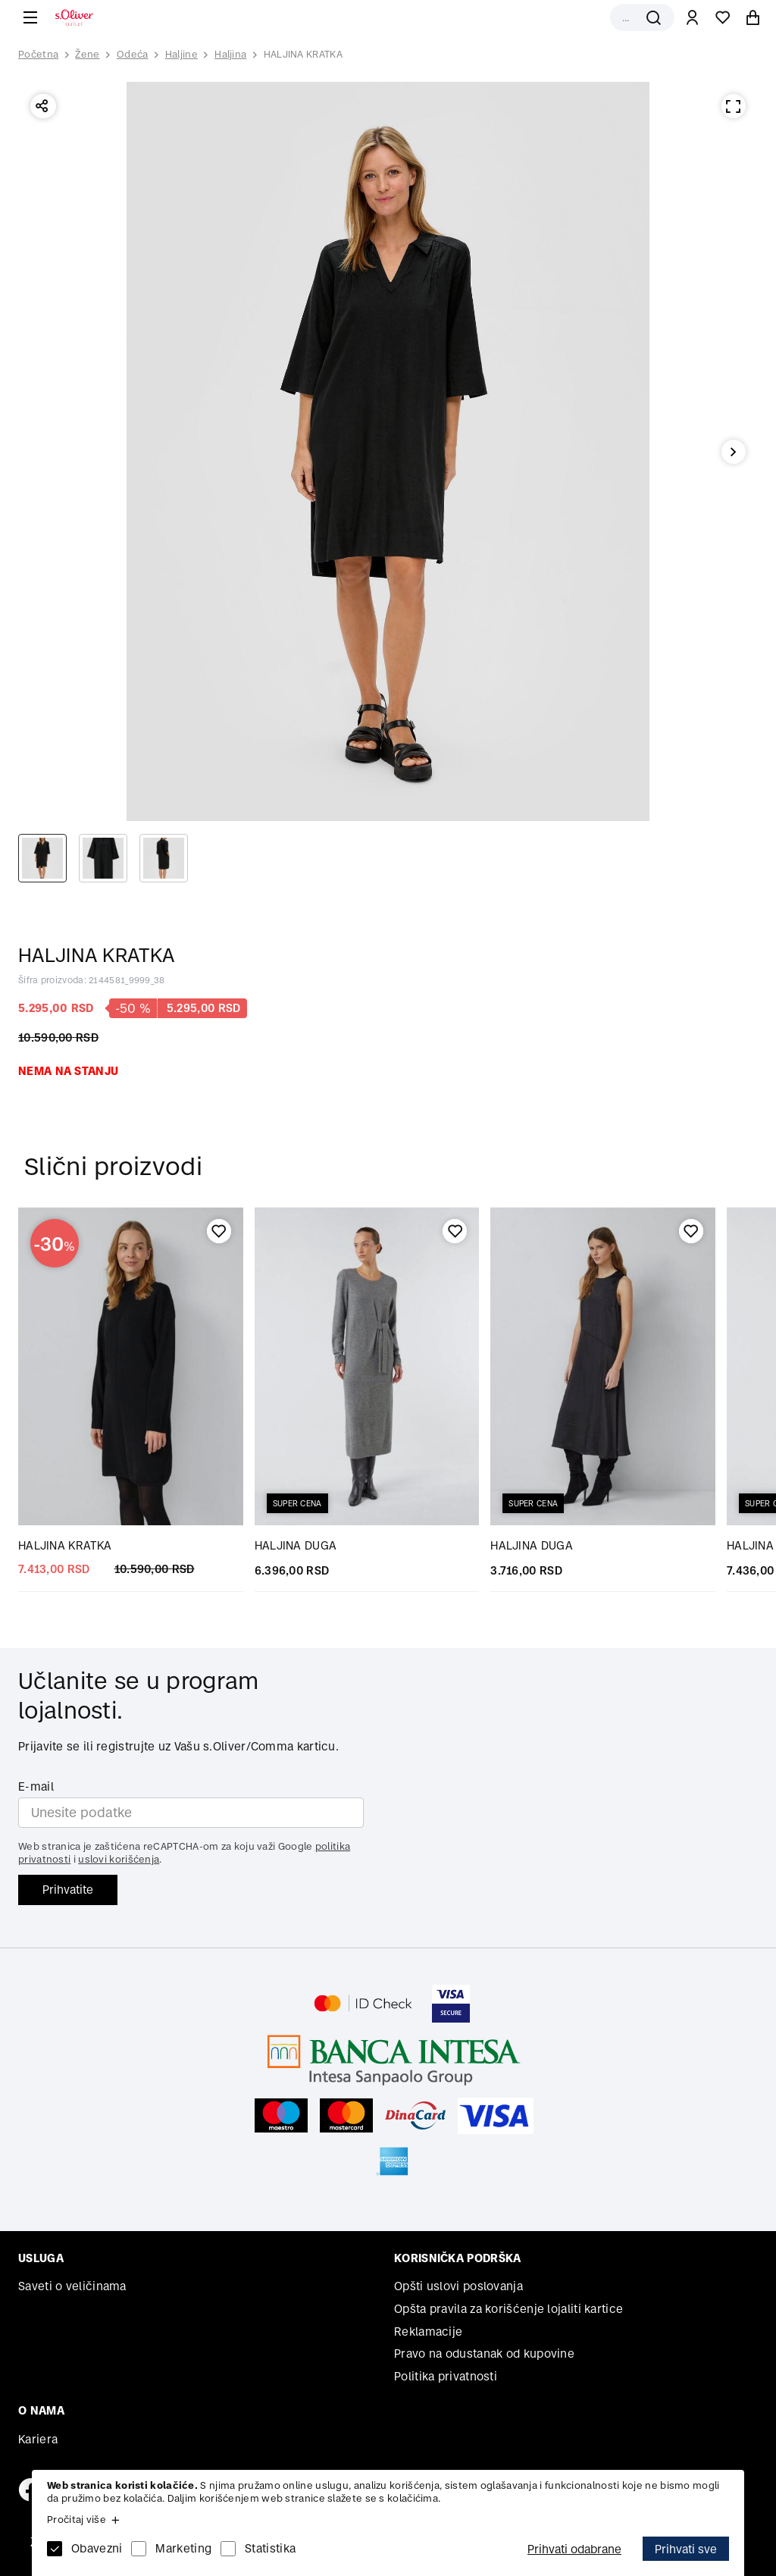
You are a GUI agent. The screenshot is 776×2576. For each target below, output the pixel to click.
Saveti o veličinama (72, 2286)
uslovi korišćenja (118, 1859)
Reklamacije (428, 2331)
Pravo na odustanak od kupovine (484, 2353)
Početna (38, 55)
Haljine (181, 54)
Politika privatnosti (445, 2376)
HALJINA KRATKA (303, 54)
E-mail (36, 1786)
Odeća (133, 54)
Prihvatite (67, 1889)
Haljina (230, 54)
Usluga (41, 2258)
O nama (41, 2410)
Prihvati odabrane (574, 2549)
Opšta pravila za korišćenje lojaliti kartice (508, 2309)
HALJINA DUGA (296, 1545)
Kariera (38, 2439)
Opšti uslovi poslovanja (458, 2286)
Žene (87, 54)
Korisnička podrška (457, 2258)
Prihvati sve (686, 2549)
